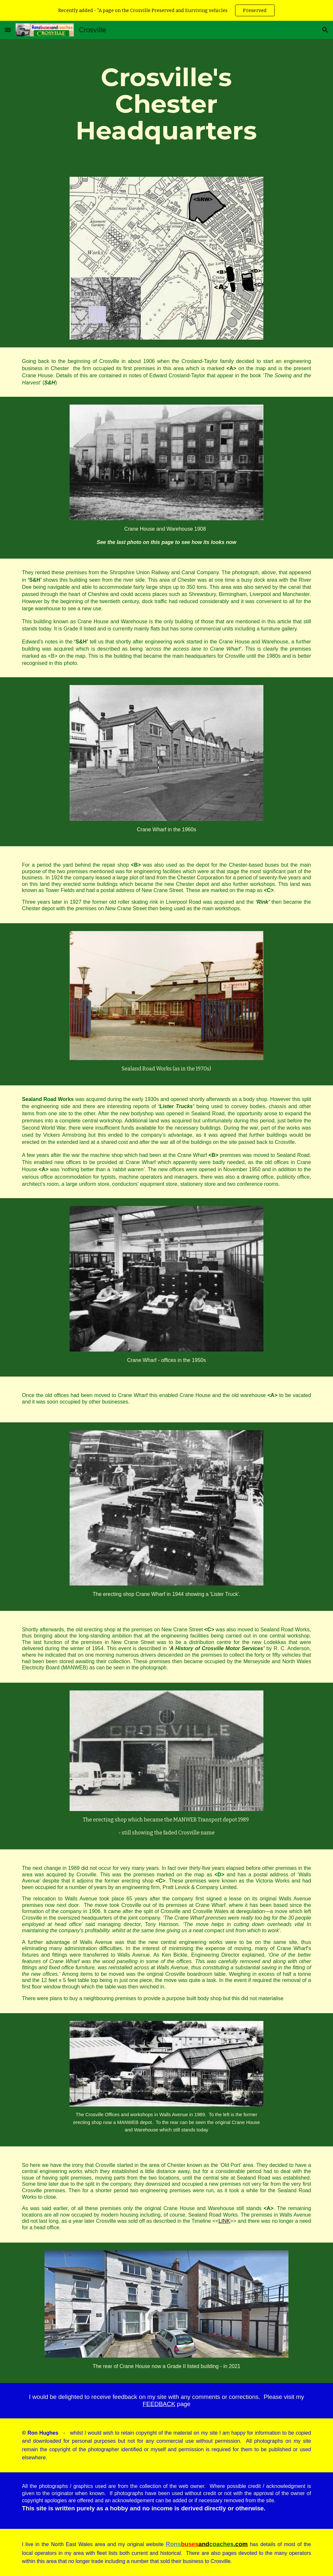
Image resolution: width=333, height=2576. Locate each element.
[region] (166, 10)
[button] (8, 30)
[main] (166, 104)
